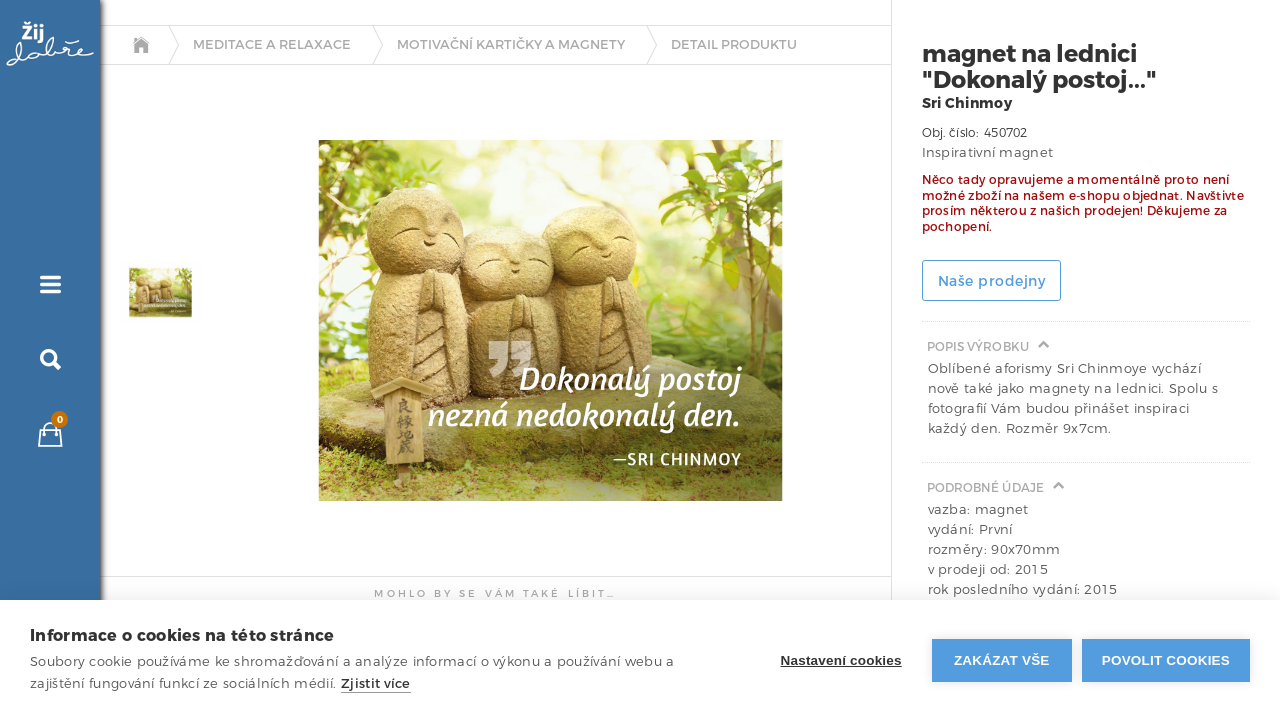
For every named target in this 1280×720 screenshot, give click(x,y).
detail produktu (734, 45)
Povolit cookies (1166, 660)
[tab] (155, 292)
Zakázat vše (1002, 660)
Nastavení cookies (841, 660)
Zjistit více (376, 683)
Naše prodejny (992, 281)
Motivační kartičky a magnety (511, 45)
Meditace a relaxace (272, 45)
